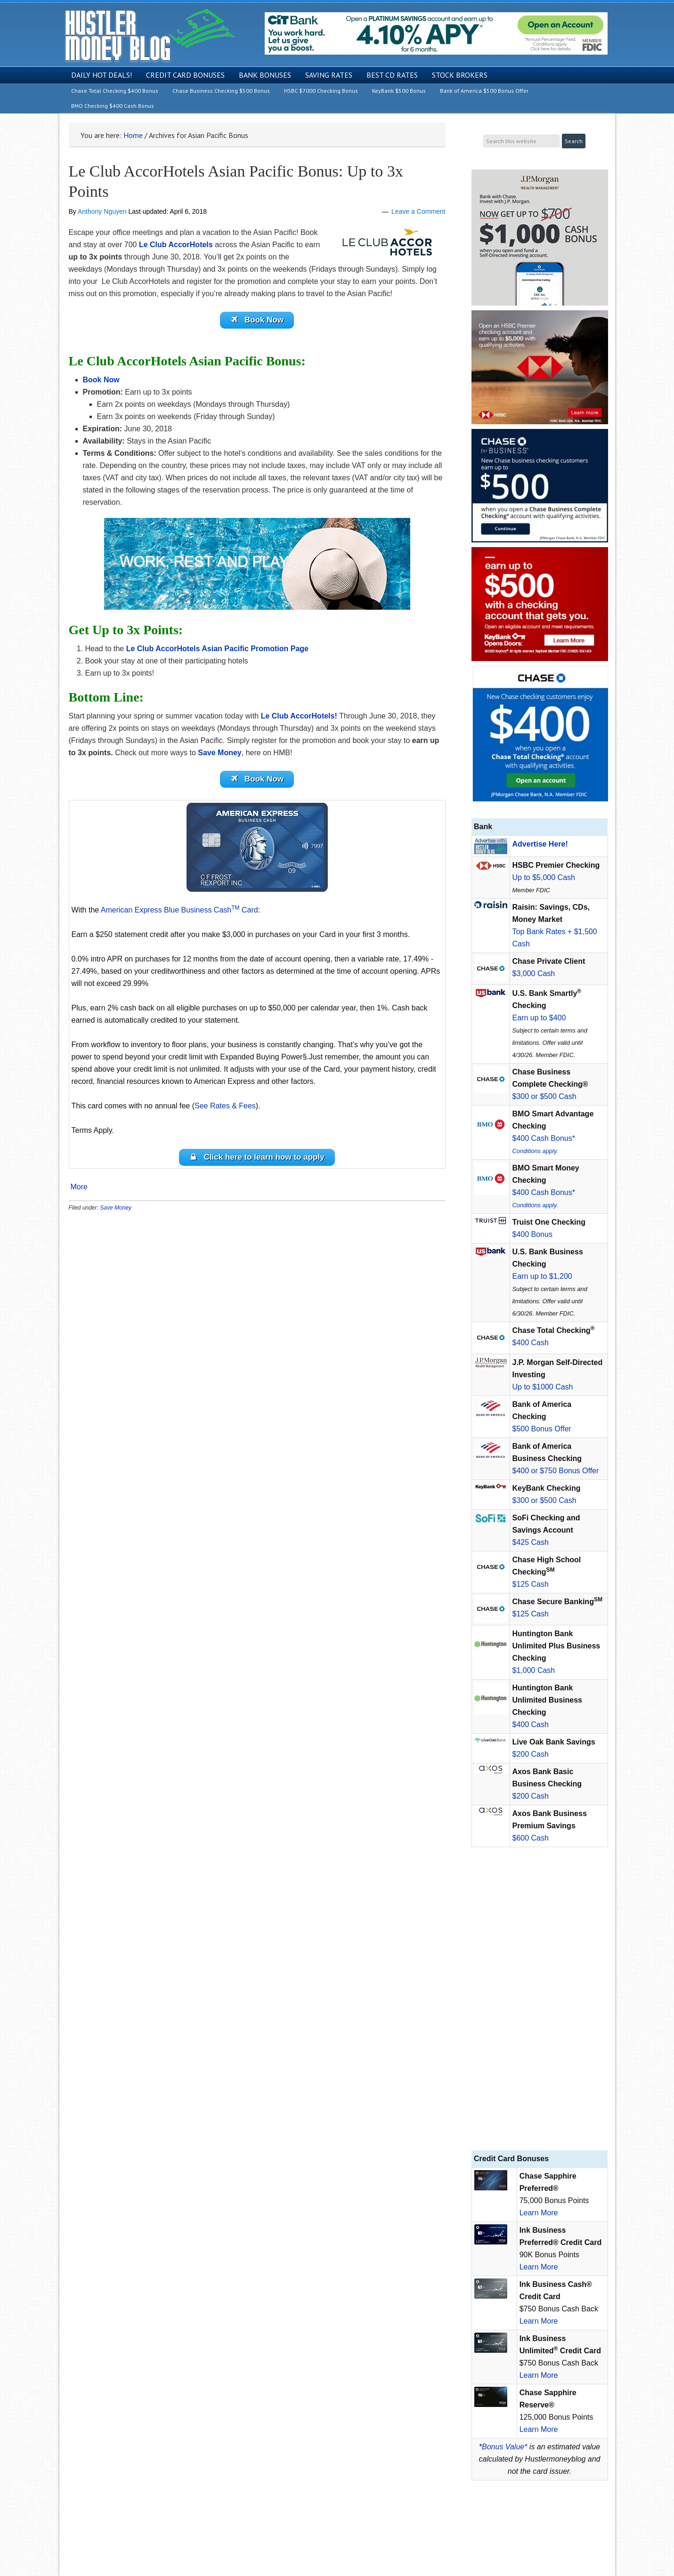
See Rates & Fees (225, 1110)
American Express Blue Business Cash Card (179, 914)
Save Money (115, 1213)
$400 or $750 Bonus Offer (555, 1471)
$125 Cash (530, 1584)
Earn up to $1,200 (542, 1276)
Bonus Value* (504, 2447)
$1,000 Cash (533, 1670)
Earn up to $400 (539, 1018)
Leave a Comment (418, 211)
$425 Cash (530, 1542)
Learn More (539, 2213)
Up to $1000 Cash (542, 1387)
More (79, 1192)
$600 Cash (530, 1838)
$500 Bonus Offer (541, 1429)
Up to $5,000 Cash (543, 877)
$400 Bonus (532, 1234)
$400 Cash (530, 1343)
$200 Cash (530, 1754)
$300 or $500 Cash (544, 1096)
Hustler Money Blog (149, 35)
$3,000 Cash (533, 973)
